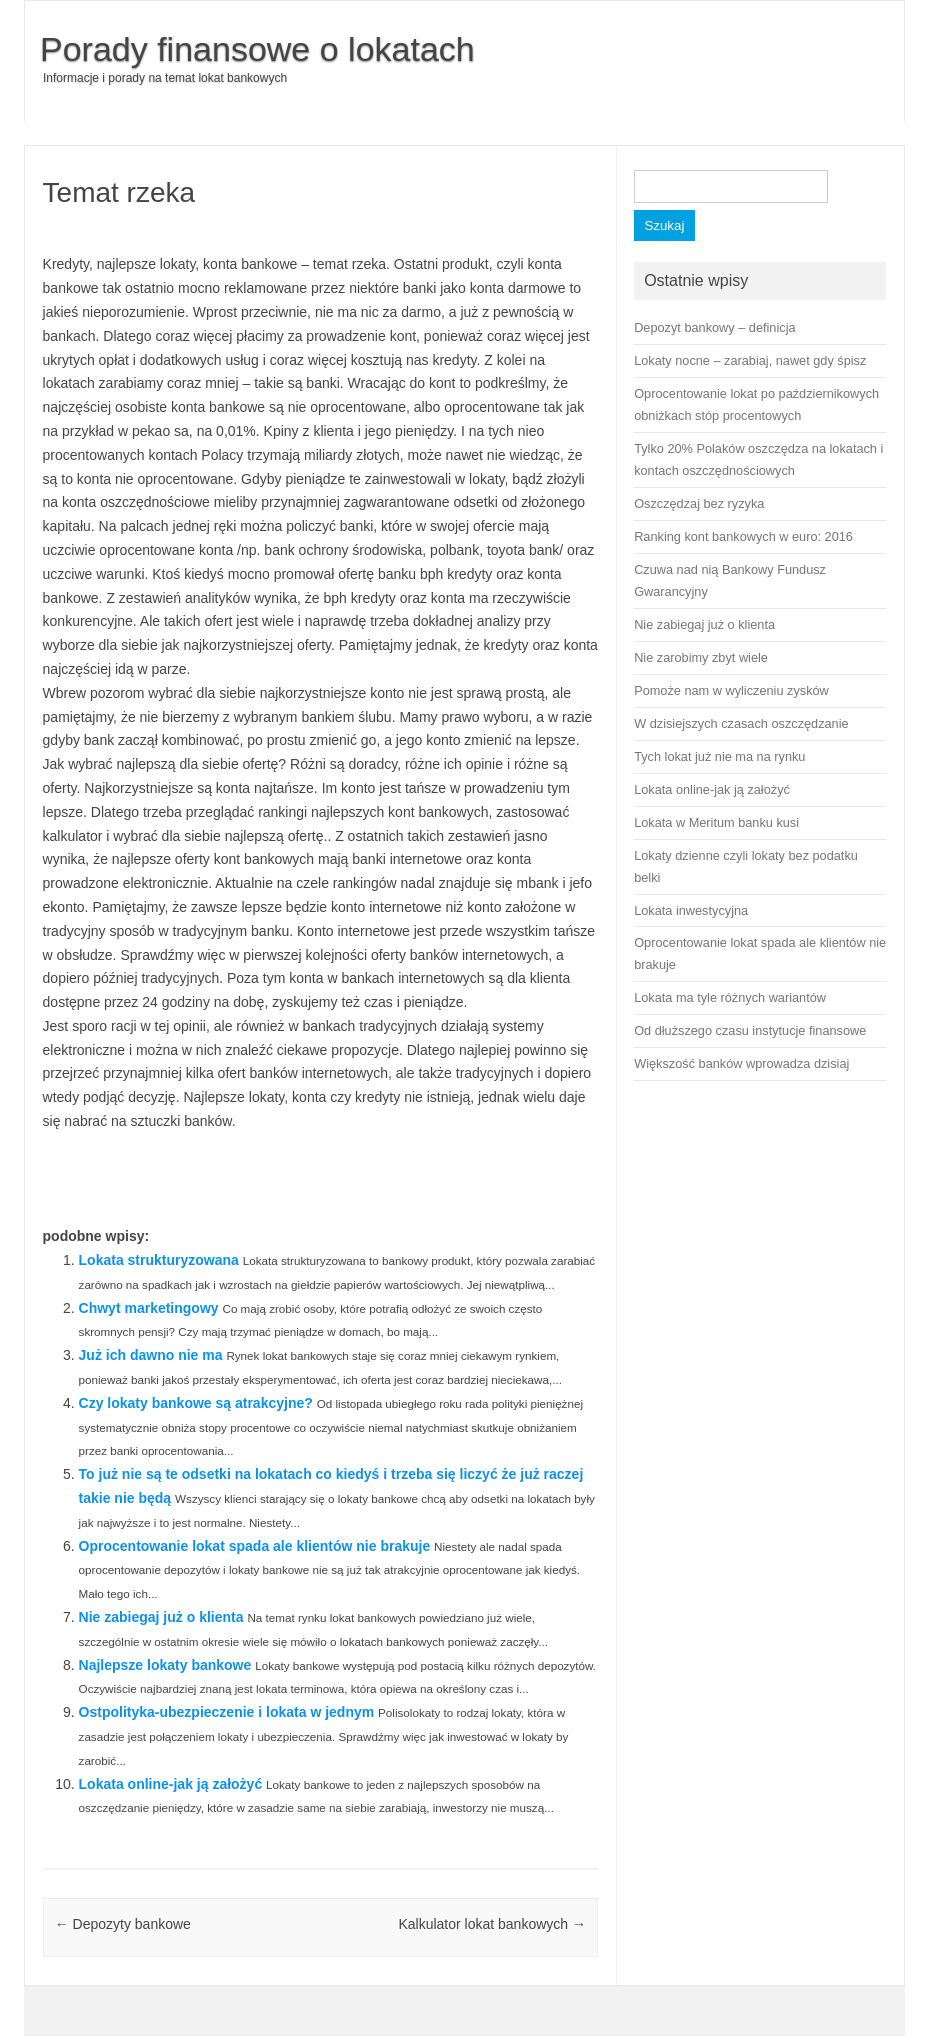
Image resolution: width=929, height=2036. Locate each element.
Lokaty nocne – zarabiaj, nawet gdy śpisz (750, 360)
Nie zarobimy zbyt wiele (701, 657)
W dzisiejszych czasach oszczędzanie (741, 723)
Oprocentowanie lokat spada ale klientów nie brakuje (255, 1546)
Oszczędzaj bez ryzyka (699, 503)
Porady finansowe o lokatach (257, 49)
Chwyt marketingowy (149, 1308)
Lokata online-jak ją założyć (171, 1784)
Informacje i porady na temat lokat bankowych (165, 78)
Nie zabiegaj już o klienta (161, 1617)
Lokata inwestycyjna (691, 910)
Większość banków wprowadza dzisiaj (741, 1063)
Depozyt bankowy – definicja (714, 327)
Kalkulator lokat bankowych (492, 1924)
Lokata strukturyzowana (159, 1260)
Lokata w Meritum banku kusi (716, 822)
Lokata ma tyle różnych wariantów (730, 997)
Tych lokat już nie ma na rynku (719, 756)
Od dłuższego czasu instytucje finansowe (750, 1030)
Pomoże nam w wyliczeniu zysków (731, 690)
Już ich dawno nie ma (151, 1355)
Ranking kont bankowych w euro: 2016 (743, 536)
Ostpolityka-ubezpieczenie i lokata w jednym (227, 1712)
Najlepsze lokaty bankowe (165, 1665)
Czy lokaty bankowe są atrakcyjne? (196, 1403)
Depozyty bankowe (123, 1924)
